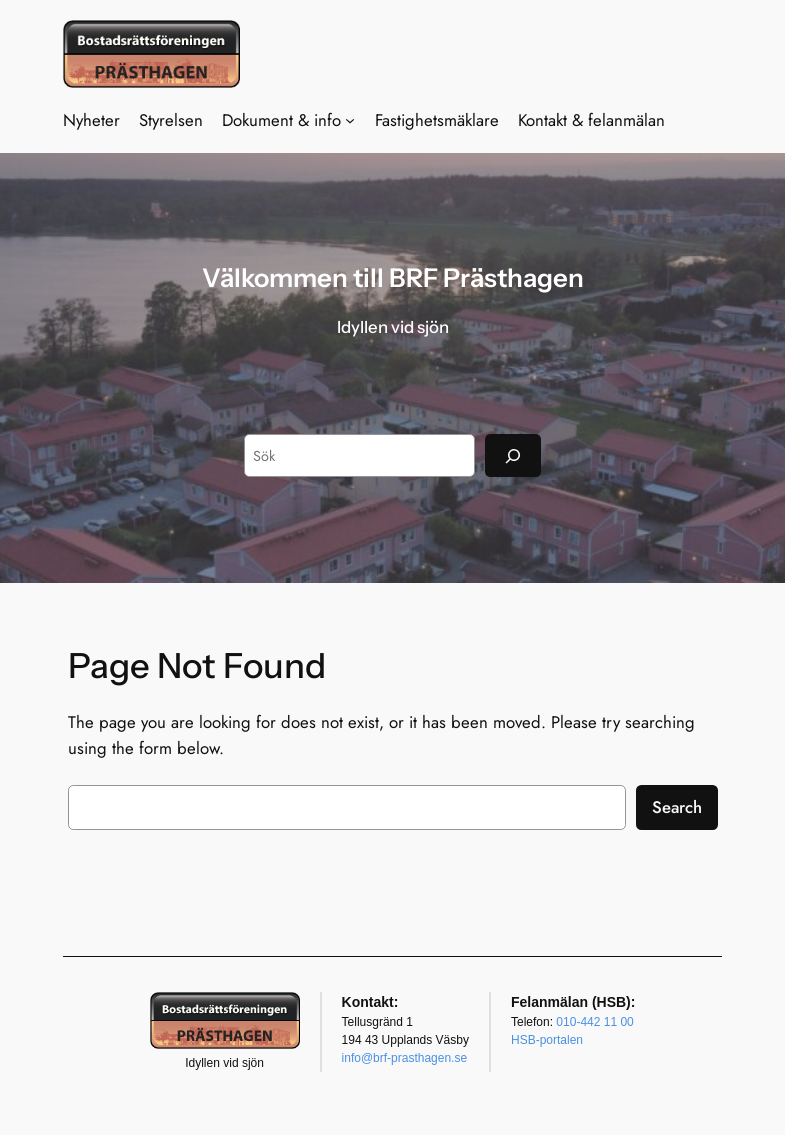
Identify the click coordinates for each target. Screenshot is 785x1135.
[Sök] (513, 455)
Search (677, 807)
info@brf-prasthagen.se (405, 1058)
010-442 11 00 (594, 1022)
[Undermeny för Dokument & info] (350, 120)
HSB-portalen (547, 1040)
